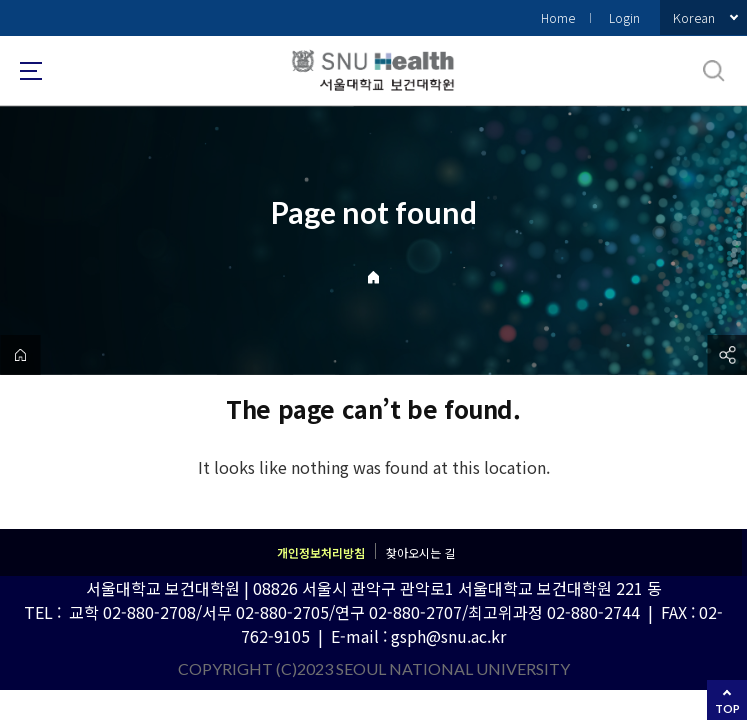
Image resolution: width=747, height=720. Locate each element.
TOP (727, 708)
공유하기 (727, 355)
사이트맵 (31, 71)
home (20, 355)
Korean (694, 17)
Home (558, 17)
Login (624, 17)
